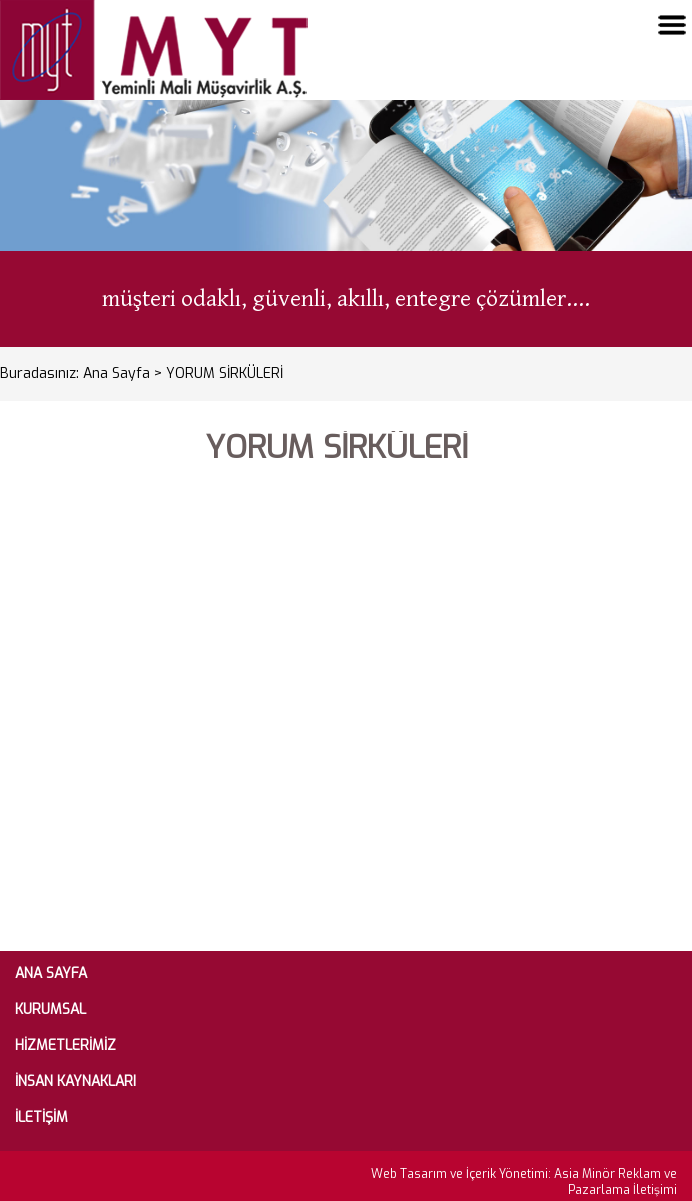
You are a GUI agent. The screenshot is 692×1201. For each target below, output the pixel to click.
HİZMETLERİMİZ (65, 1046)
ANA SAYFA (51, 974)
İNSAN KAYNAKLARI (75, 1082)
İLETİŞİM (41, 1118)
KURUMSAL (50, 1010)
